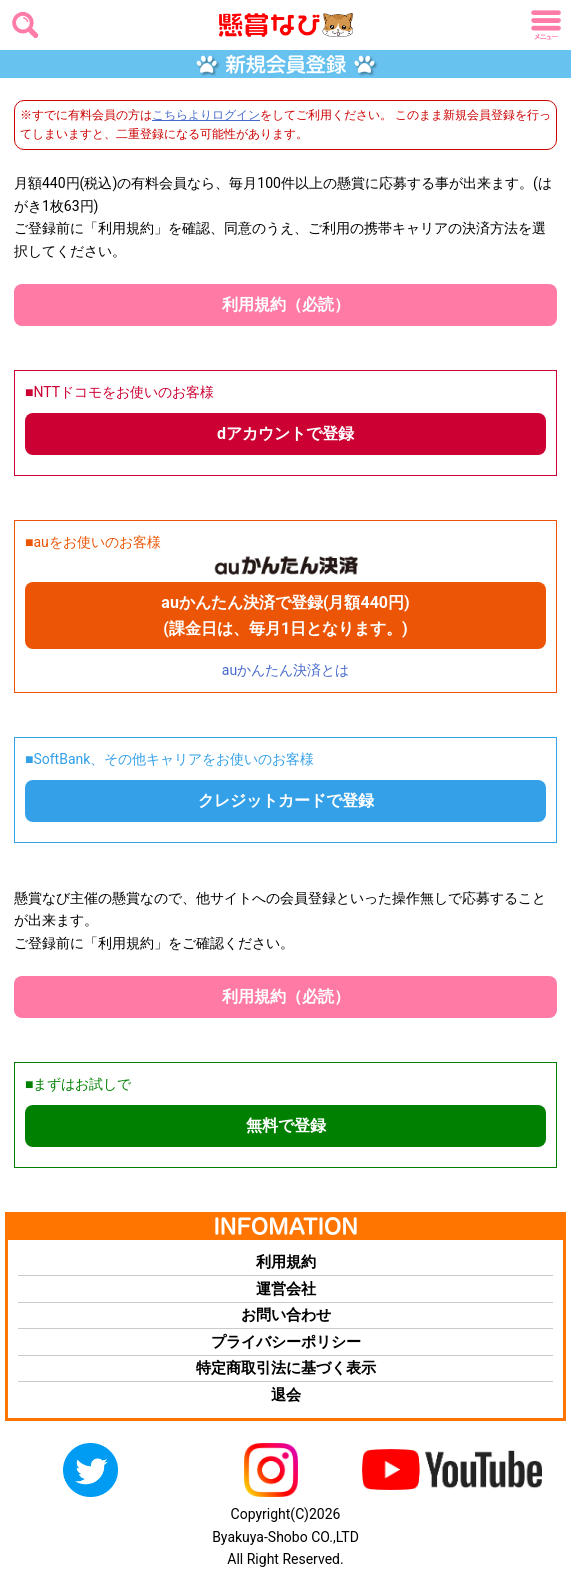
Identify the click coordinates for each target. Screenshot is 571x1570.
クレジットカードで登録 (286, 800)
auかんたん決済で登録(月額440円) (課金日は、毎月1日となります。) (285, 615)
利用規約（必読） (286, 304)
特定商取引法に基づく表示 (286, 1368)
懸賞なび (259, 26)
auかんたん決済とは (285, 670)
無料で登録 (286, 1125)
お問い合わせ (286, 1315)
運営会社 (286, 1289)
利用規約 (286, 1262)
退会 (286, 1395)
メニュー (543, 26)
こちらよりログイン (206, 115)
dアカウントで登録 (285, 433)
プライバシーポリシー (286, 1342)
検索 (22, 19)
